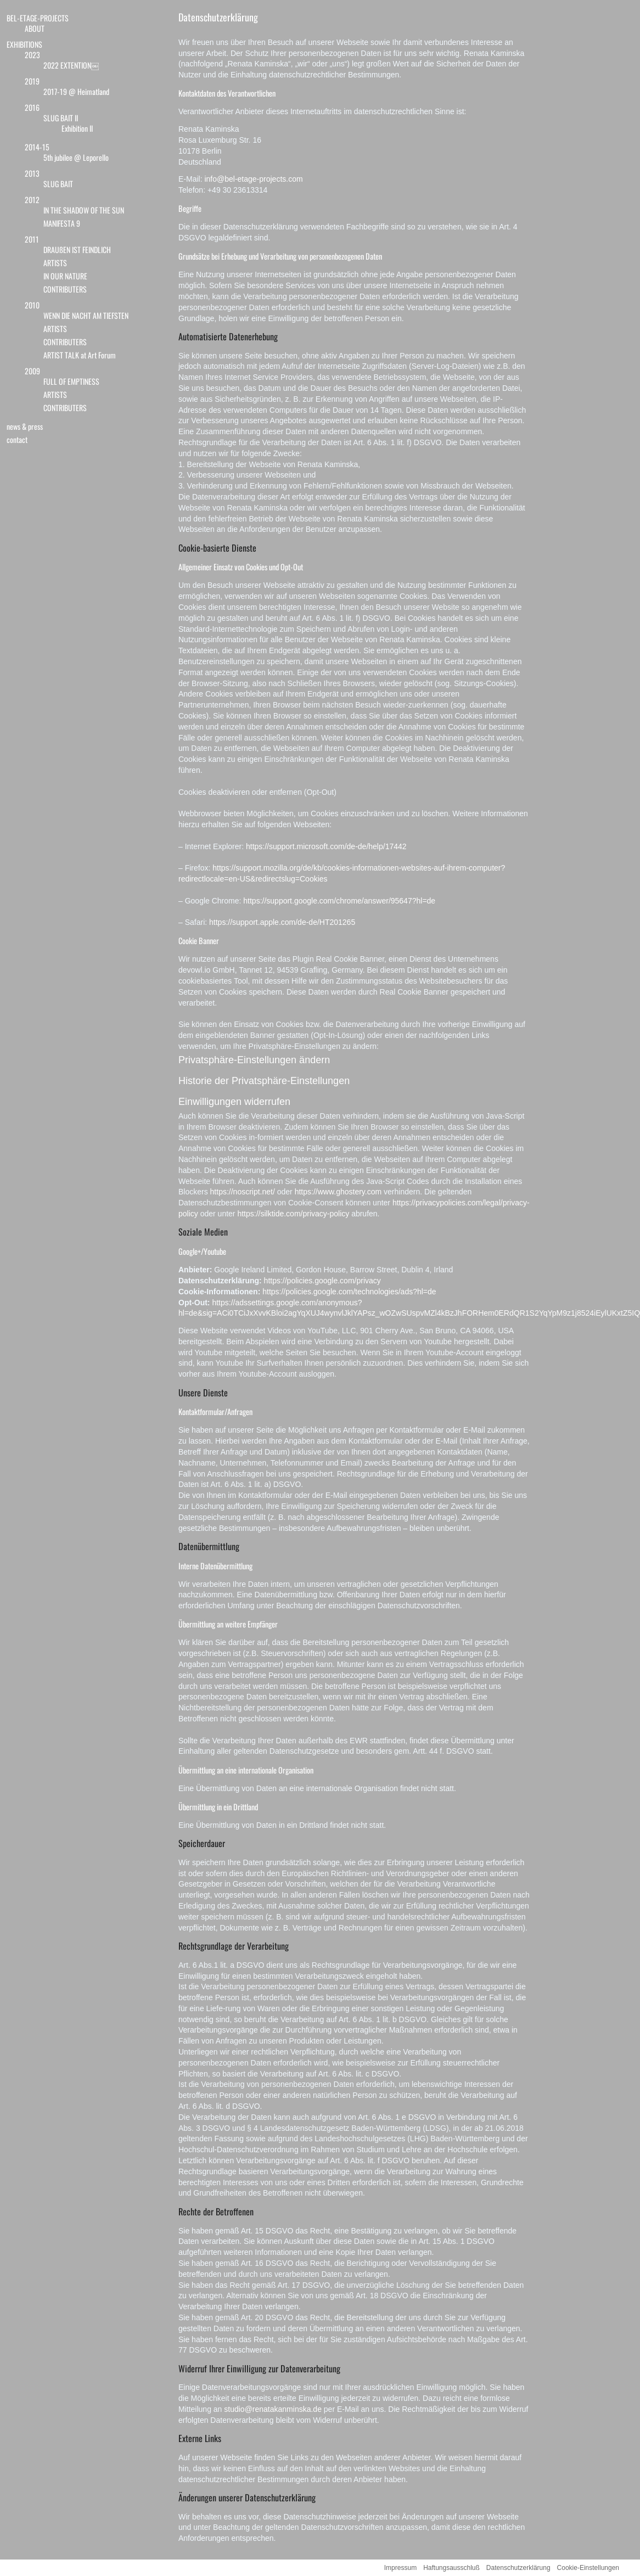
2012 (32, 199)
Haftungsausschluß (451, 2568)
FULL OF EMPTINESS (71, 381)
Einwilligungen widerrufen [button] (234, 1101)
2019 (32, 81)
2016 (32, 107)
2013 (32, 173)
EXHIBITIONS (24, 44)
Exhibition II (77, 128)
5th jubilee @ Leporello (76, 157)
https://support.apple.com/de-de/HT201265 (282, 922)
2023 (32, 54)
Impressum (400, 2568)
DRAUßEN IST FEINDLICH (77, 249)
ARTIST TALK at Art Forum (79, 355)
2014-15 (37, 147)
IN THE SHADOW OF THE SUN (83, 210)
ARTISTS (55, 262)
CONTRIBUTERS (65, 289)
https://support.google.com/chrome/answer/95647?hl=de (339, 900)
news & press (25, 426)
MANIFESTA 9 (61, 223)
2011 (32, 239)
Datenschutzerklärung (218, 17)
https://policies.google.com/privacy (322, 1280)
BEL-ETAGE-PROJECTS (38, 18)
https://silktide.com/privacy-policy (293, 1213)
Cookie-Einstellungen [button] (588, 2568)
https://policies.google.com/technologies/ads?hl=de (349, 1291)
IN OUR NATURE (65, 276)
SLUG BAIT (58, 183)
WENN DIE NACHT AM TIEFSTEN (85, 315)
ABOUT (34, 28)
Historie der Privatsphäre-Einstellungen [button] (264, 1080)
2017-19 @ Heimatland (76, 91)
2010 (32, 305)
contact (17, 439)
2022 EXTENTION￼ (71, 65)
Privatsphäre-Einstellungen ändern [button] (254, 1059)
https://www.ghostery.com (338, 1191)
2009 (32, 371)
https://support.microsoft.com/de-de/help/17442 (326, 846)
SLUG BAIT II (60, 118)
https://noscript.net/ (242, 1191)
